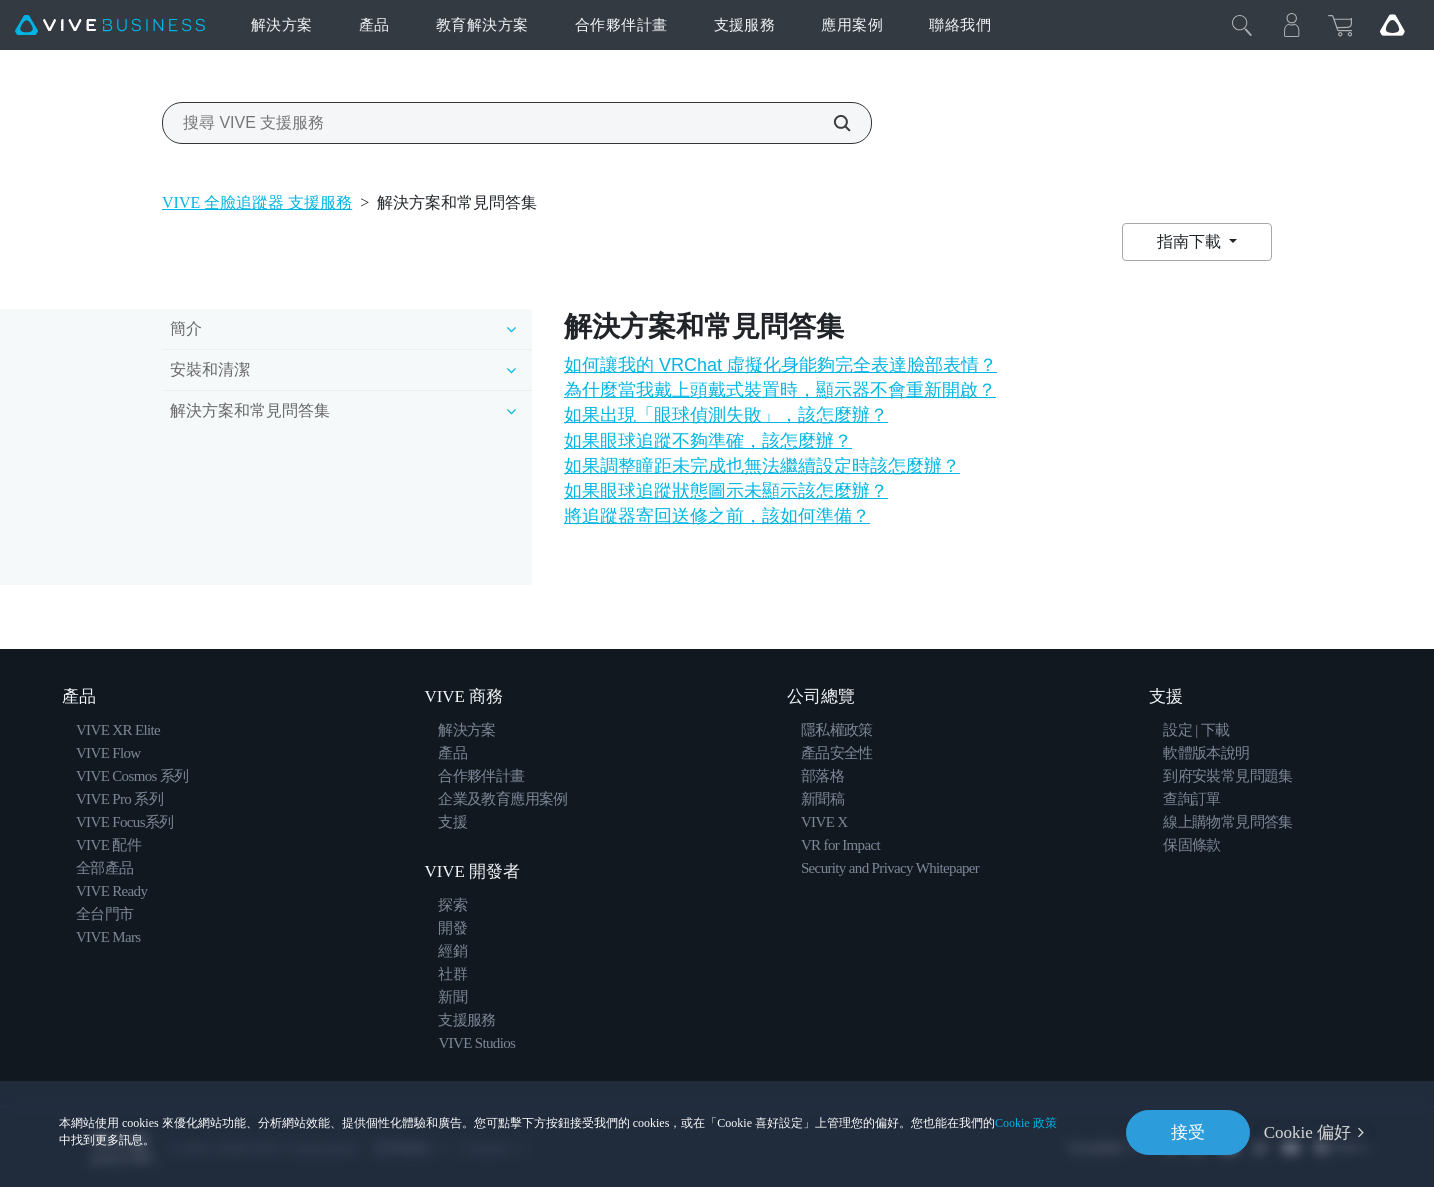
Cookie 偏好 (1307, 1132)
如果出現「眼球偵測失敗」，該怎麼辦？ (726, 415)
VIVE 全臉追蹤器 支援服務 (257, 202)
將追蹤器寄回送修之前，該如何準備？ (717, 516)
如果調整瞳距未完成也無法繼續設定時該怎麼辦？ (762, 466)
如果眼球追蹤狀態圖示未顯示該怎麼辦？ (726, 491)
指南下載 (1191, 241)
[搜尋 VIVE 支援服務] (831, 123)
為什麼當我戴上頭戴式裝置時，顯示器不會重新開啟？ (780, 390)
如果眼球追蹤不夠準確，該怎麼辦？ (708, 441)
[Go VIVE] (1392, 25)
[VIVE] (110, 25)
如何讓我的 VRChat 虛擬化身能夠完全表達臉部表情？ (780, 365)
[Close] (1242, 25)
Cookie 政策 (1026, 1123)
